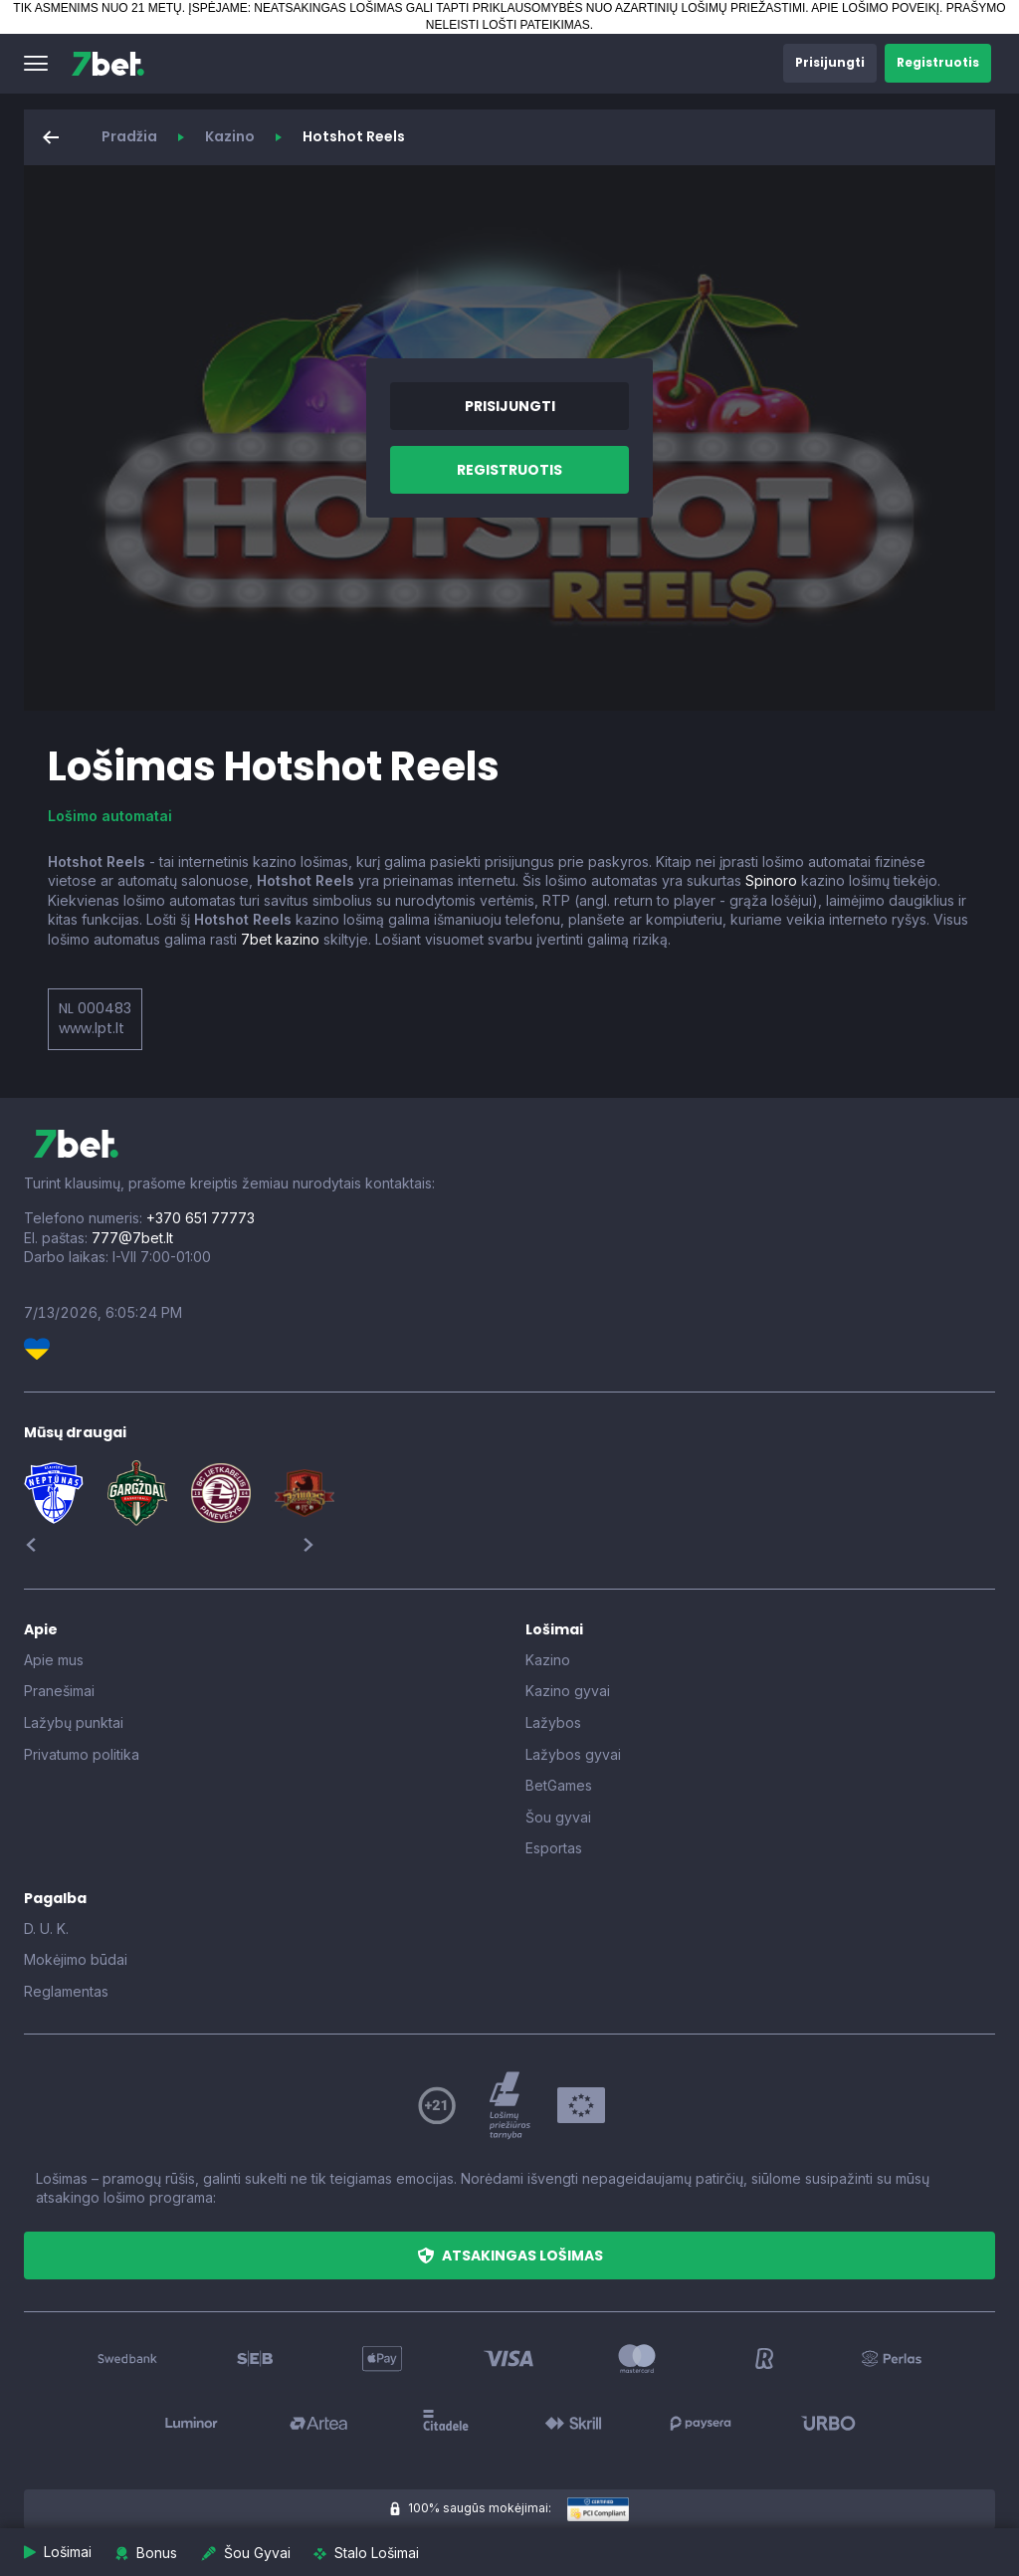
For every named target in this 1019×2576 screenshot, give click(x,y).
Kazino (230, 136)
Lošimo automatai (110, 815)
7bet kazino (280, 939)
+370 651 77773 (200, 1217)
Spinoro (771, 880)
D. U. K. (46, 1928)
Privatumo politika (81, 1754)
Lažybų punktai (73, 1722)
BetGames (558, 1785)
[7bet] (108, 64)
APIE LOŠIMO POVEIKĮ (875, 8)
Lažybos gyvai (573, 1754)
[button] (36, 64)
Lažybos (553, 1722)
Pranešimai (59, 1690)
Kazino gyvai (567, 1690)
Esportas (553, 1847)
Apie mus (54, 1659)
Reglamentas (66, 1991)
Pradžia (129, 136)
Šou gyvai (558, 1817)
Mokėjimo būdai (75, 1959)
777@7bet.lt (132, 1237)
